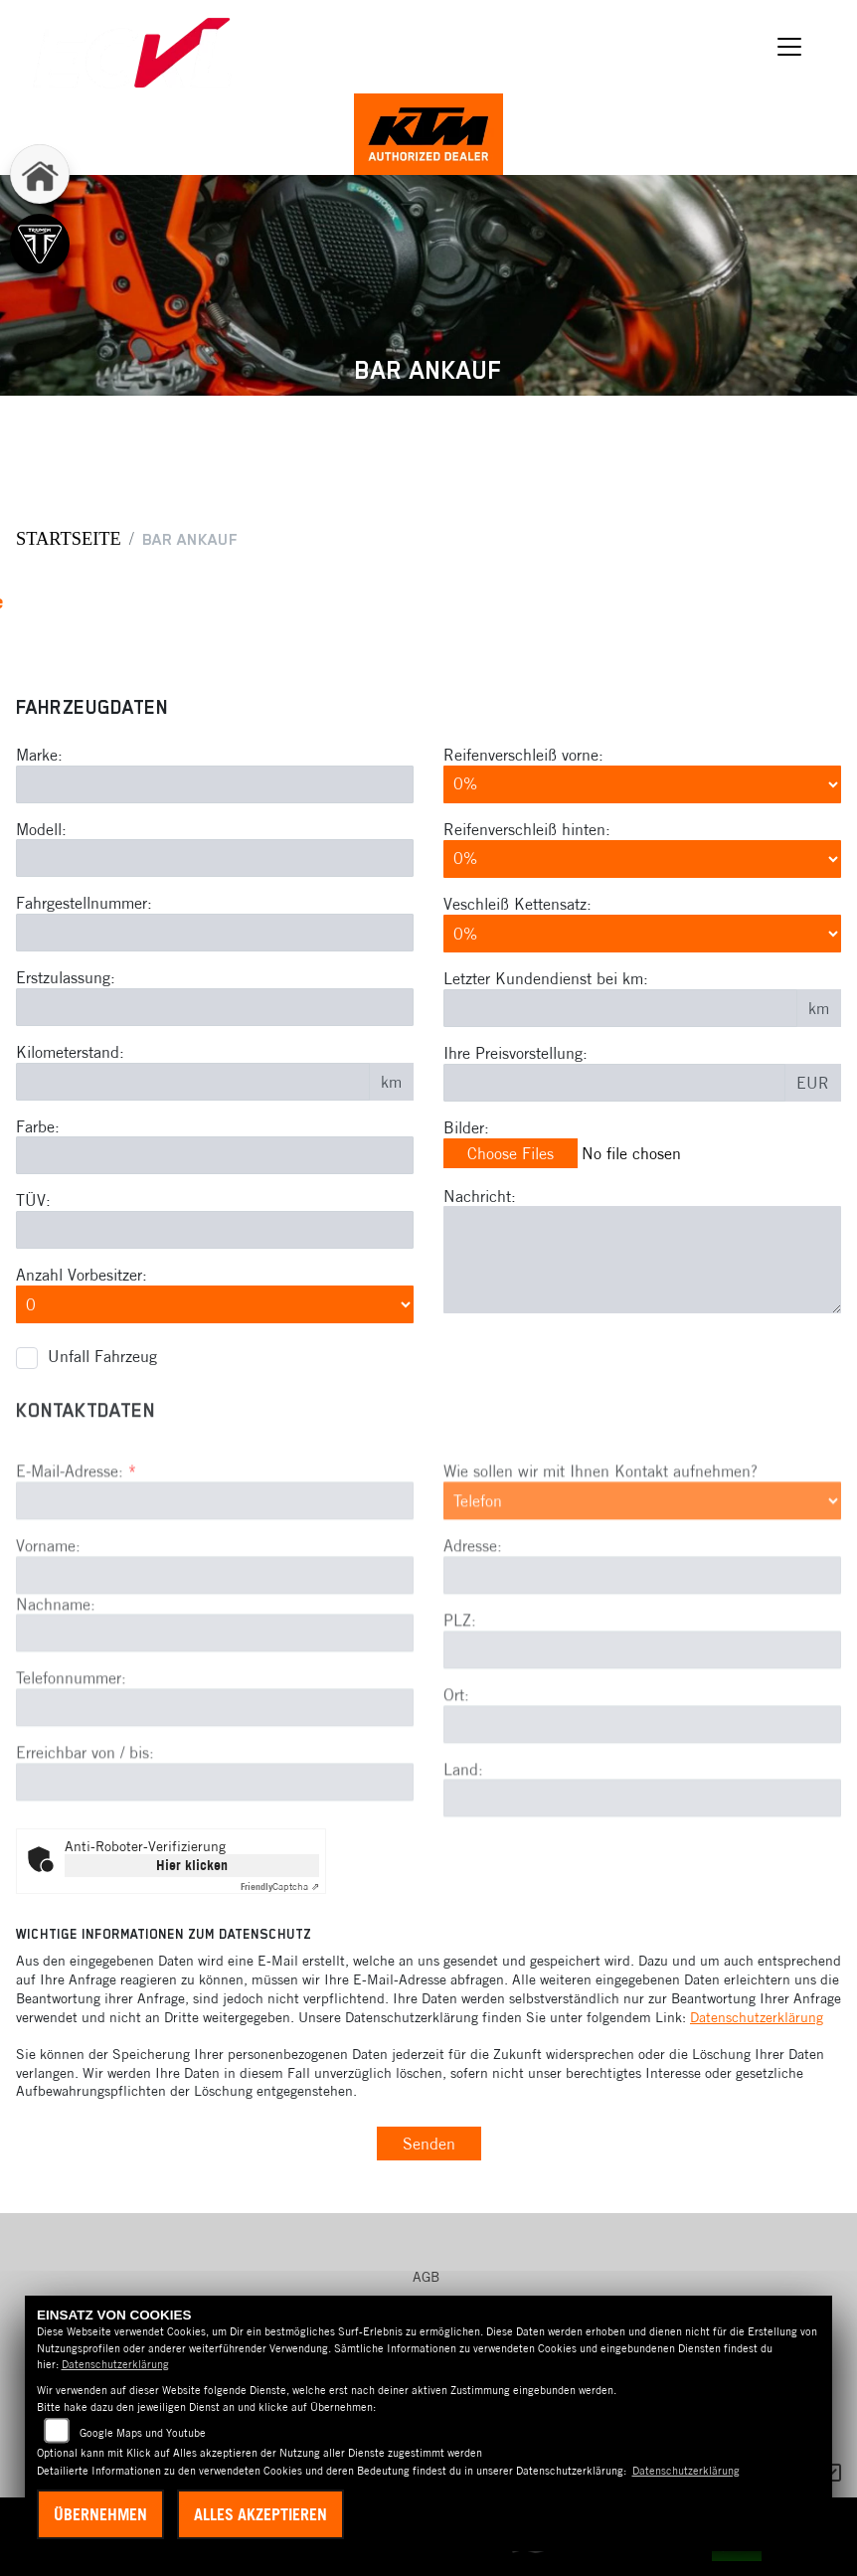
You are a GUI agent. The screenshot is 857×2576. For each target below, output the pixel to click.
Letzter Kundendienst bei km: (545, 978)
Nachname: (55, 1693)
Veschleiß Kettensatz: (517, 904)
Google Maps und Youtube (143, 2433)
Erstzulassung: (65, 977)
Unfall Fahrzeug (102, 1356)
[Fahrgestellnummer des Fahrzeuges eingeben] (215, 932)
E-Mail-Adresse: (76, 1560)
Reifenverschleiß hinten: (526, 829)
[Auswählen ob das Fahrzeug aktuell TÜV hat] (215, 1230)
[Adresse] (642, 1664)
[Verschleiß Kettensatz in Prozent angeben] (642, 933)
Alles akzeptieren (260, 2514)
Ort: (456, 1784)
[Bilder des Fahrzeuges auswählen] (642, 1154)
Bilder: (466, 1127)
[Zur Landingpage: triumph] (40, 243)
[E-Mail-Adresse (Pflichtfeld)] (215, 1590)
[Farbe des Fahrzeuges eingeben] (215, 1156)
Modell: (41, 829)
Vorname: (48, 1634)
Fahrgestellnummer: (84, 904)
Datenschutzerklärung (756, 2017)
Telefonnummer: (71, 1768)
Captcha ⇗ (280, 1886)
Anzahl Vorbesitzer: (81, 1275)
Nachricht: (479, 1196)
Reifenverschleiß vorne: (523, 755)
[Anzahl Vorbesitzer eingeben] (215, 1304)
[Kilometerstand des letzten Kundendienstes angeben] (620, 1008)
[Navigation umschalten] (789, 47)
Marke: (39, 755)
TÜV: (33, 1201)
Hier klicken (192, 1865)
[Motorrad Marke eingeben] (215, 784)
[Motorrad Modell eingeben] (215, 859)
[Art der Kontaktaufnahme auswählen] (642, 1590)
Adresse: (472, 1635)
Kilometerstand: (70, 1052)
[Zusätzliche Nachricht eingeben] (642, 1260)
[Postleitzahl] (642, 1739)
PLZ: (459, 1709)
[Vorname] (215, 1664)
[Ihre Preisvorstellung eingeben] (614, 1083)
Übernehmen (100, 2514)
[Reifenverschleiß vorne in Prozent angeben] (642, 784)
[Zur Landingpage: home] (40, 174)
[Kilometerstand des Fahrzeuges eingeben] (193, 1082)
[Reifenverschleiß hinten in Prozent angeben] (642, 859)
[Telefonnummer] (215, 1797)
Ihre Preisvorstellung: (515, 1053)
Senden (429, 2143)
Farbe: (38, 1126)
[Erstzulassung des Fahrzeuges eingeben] (215, 1007)
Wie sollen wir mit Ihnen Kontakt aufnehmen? (600, 1560)
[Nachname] (215, 1723)
